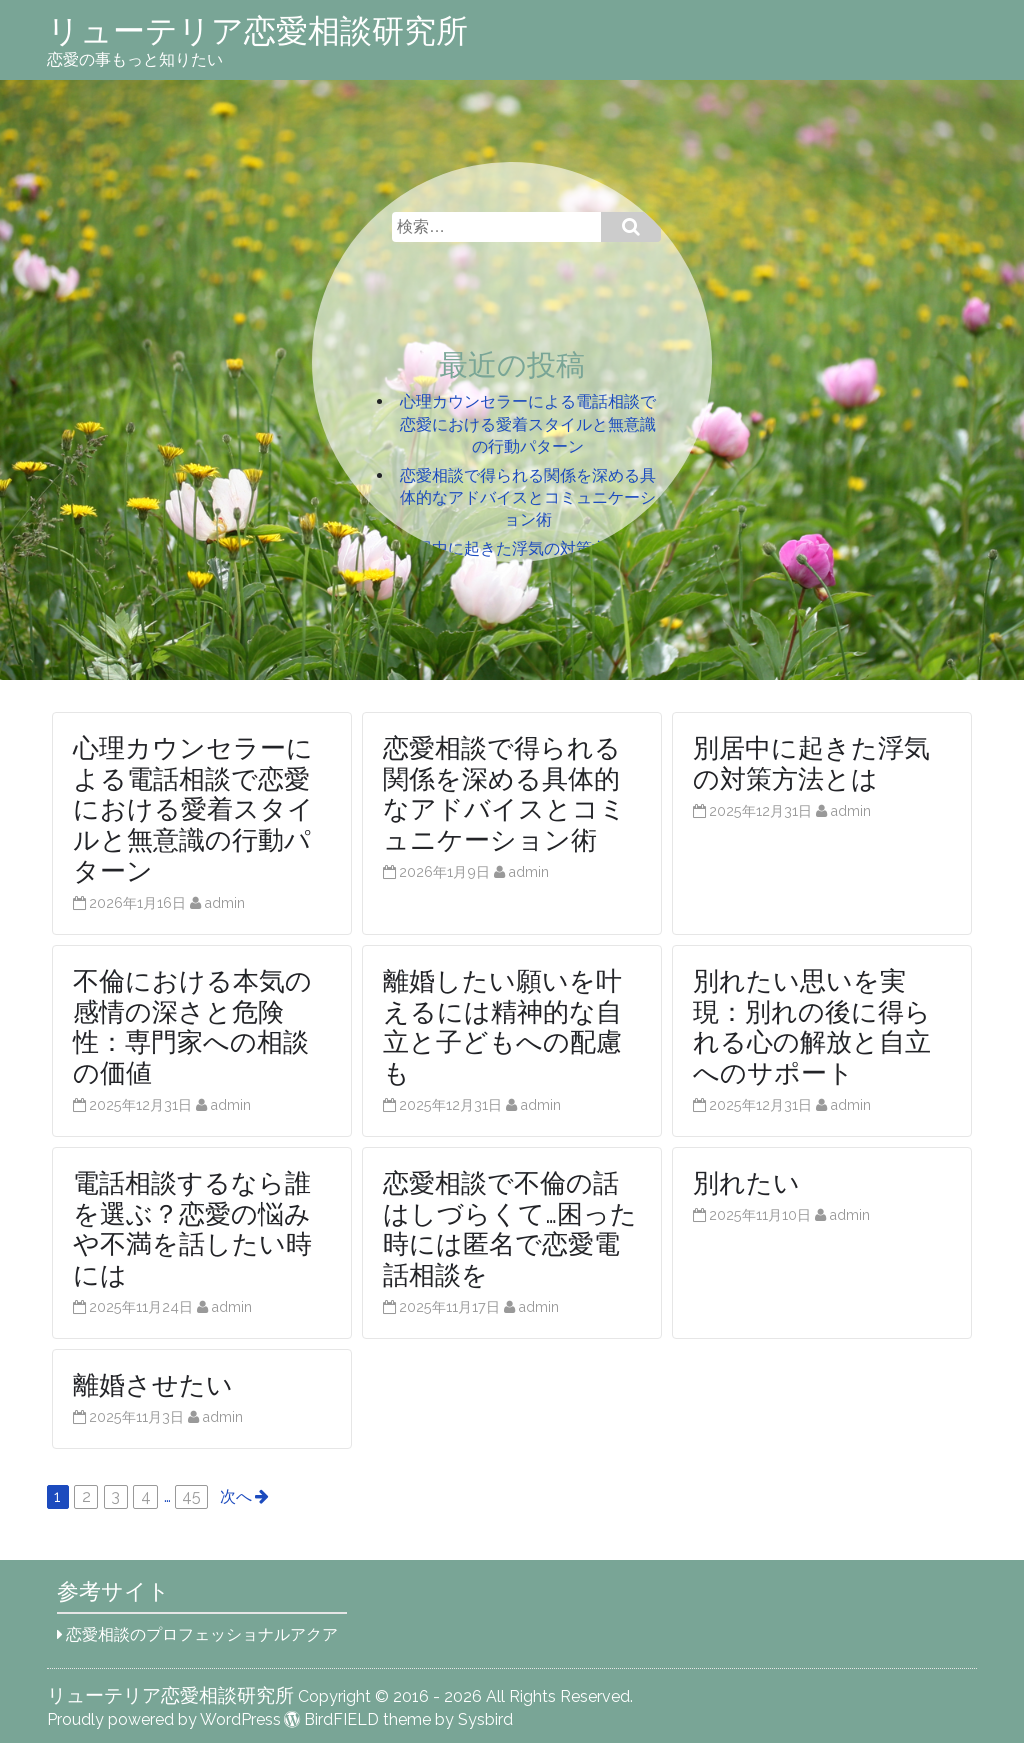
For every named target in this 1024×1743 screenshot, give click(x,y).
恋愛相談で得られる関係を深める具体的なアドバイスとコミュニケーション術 (528, 498)
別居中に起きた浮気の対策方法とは (528, 548)
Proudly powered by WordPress (164, 1719)
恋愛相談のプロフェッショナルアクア (202, 1634)
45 (191, 1496)
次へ (236, 1496)
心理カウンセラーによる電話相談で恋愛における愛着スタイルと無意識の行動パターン (528, 424)
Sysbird (485, 1719)
